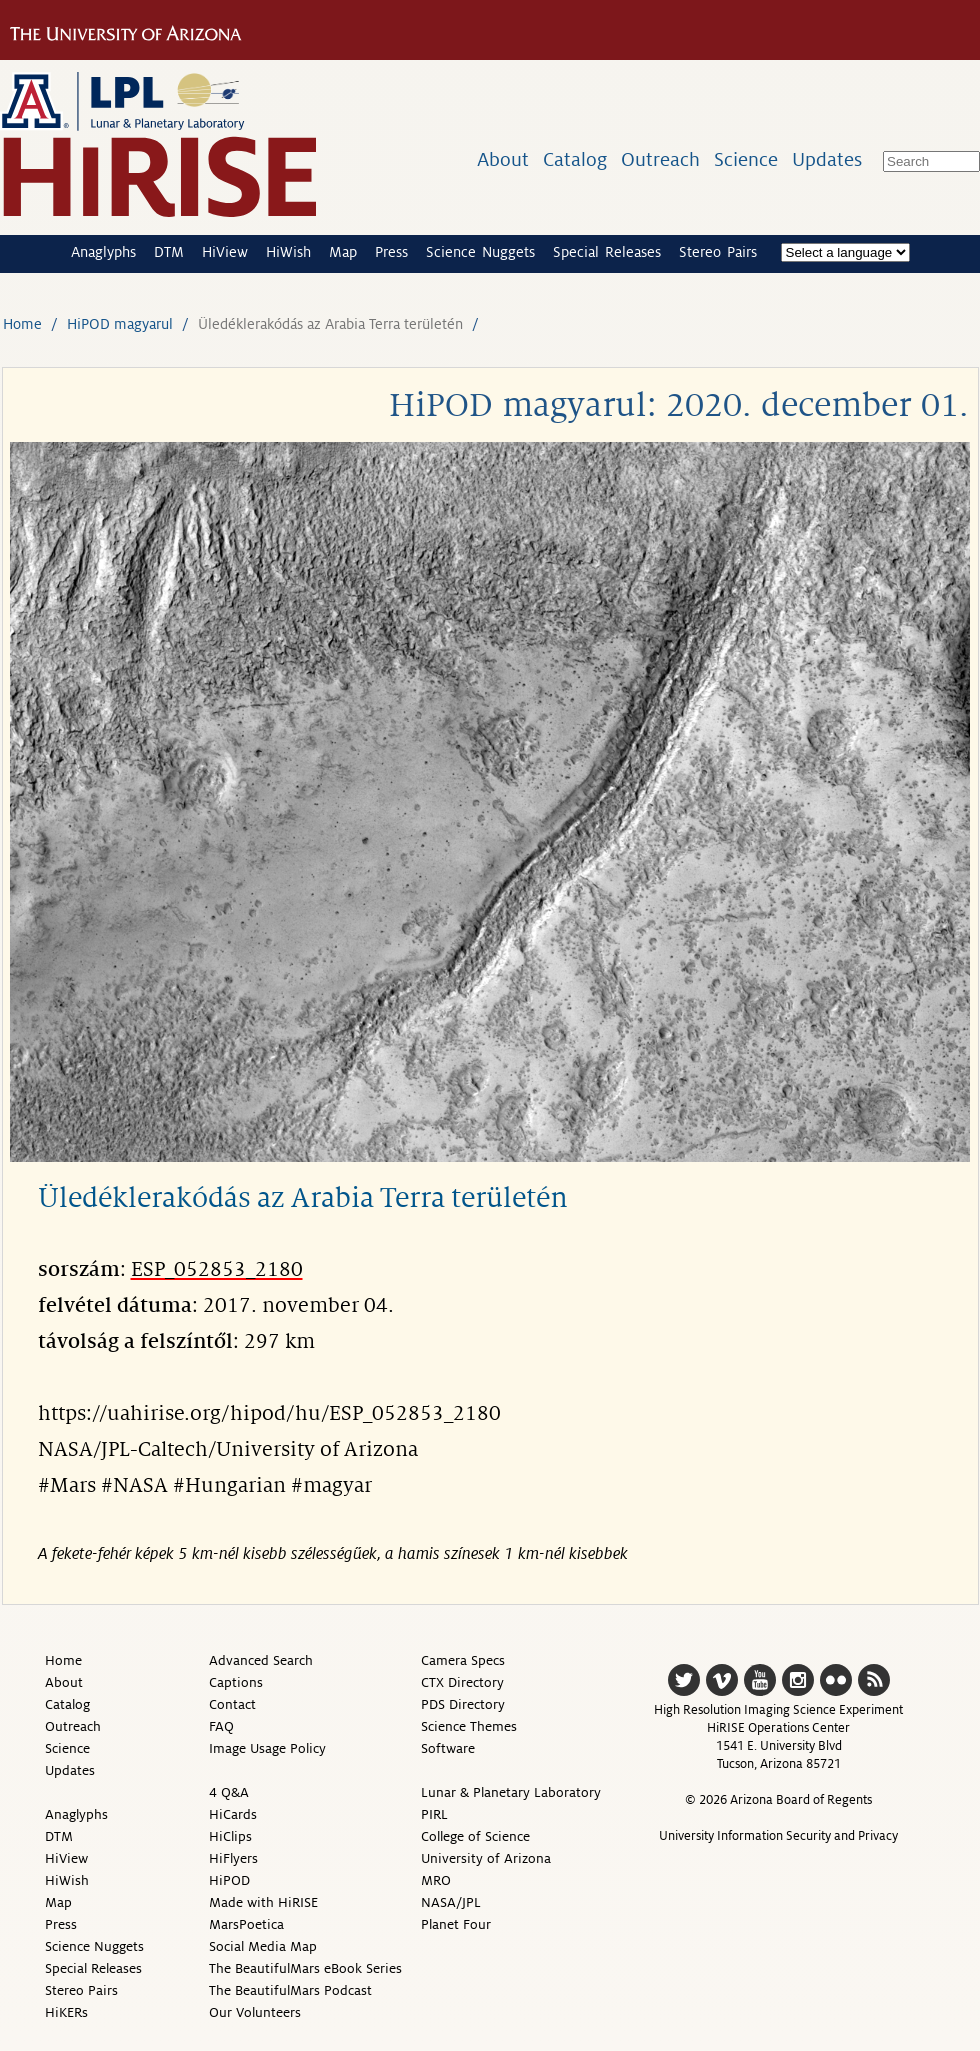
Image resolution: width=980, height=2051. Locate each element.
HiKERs (66, 2012)
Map (343, 252)
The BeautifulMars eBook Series (305, 1968)
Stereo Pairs (718, 252)
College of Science (475, 1836)
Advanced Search (261, 1660)
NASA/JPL (451, 1902)
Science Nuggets (480, 252)
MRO (436, 1880)
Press (391, 252)
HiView (225, 252)
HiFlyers (233, 1858)
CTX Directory (462, 1682)
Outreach (660, 159)
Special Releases (607, 252)
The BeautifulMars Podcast (290, 1990)
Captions (236, 1682)
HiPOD (229, 1880)
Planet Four (456, 1924)
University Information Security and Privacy (778, 1836)
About (503, 159)
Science (746, 159)
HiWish (288, 252)
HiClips (230, 1836)
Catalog (575, 159)
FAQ (221, 1726)
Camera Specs (463, 1660)
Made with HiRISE (263, 1902)
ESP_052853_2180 (217, 1270)
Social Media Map (263, 1946)
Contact (232, 1704)
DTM (169, 252)
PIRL (434, 1814)
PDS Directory (463, 1704)
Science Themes (469, 1726)
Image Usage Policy (267, 1748)
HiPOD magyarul (120, 324)
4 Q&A (229, 1792)
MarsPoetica (246, 1924)
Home (22, 324)
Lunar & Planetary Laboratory (511, 1792)
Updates (827, 159)
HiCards (233, 1814)
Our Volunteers (255, 2012)
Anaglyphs (103, 252)
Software (448, 1748)
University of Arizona (486, 1858)
